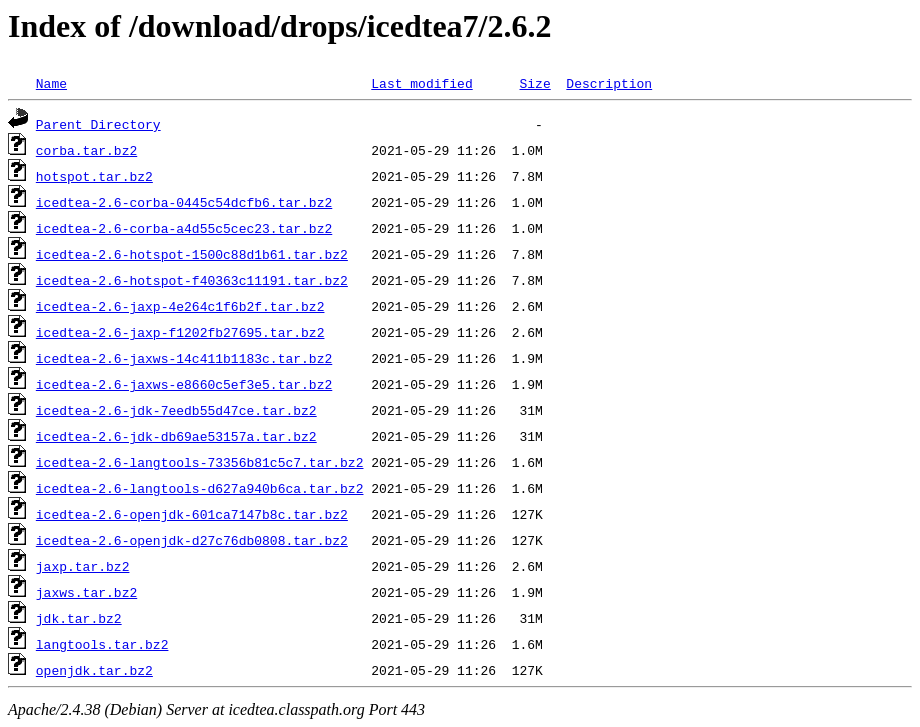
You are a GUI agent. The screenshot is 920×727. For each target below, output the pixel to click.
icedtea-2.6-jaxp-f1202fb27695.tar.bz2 (180, 332)
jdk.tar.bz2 (79, 618)
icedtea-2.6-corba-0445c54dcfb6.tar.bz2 (184, 202)
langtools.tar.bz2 (102, 644)
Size (534, 83)
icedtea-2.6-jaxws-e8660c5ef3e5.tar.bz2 (184, 384)
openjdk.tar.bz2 (94, 670)
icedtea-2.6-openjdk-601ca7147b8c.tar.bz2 (192, 514)
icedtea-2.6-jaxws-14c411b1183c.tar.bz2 (184, 358)
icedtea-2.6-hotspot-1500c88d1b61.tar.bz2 (192, 254)
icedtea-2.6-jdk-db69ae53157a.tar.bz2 (176, 436)
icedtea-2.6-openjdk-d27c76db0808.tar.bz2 (192, 540)
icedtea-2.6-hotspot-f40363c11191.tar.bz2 (192, 280)
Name (51, 83)
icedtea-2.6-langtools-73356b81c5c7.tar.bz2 (200, 462)
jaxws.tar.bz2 (86, 592)
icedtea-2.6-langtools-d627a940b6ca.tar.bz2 (200, 488)
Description (609, 83)
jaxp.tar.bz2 (83, 566)
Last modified (421, 83)
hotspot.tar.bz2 (94, 176)
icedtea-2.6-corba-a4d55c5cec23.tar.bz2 (184, 228)
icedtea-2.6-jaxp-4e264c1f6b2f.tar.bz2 (180, 306)
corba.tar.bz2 (86, 150)
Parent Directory (98, 124)
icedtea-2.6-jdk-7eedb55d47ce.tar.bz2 (176, 410)
